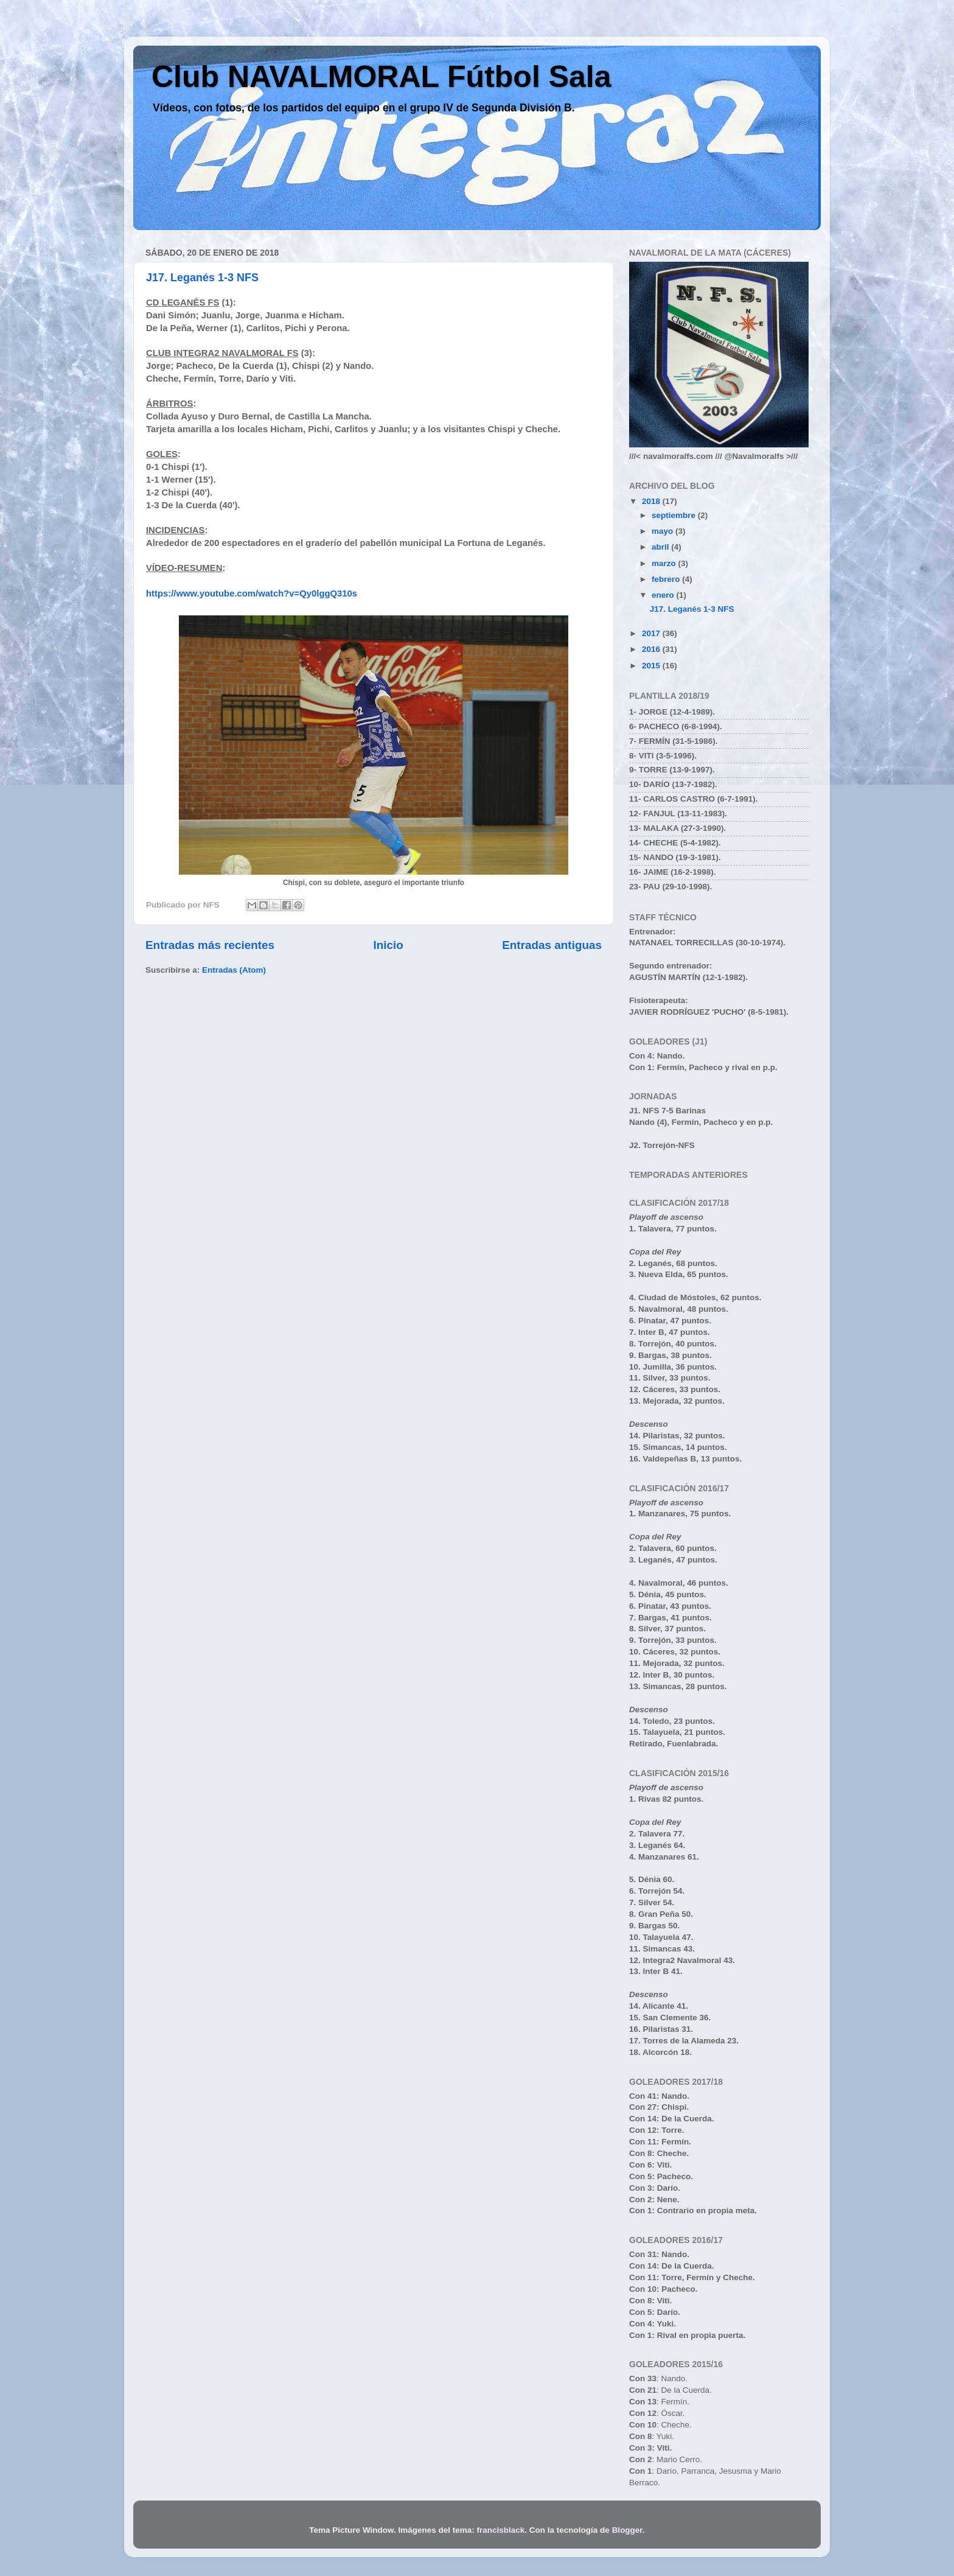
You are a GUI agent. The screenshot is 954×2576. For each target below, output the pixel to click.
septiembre (675, 515)
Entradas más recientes (209, 945)
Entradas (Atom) (234, 970)
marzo (665, 563)
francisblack (501, 2530)
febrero (667, 579)
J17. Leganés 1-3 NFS (202, 277)
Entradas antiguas (552, 945)
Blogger (627, 2530)
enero (664, 595)
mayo (663, 531)
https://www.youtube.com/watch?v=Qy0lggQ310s (251, 593)
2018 (652, 501)
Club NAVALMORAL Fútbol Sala (381, 77)
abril (661, 546)
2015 (652, 665)
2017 (652, 633)
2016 (652, 649)
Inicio (388, 945)
